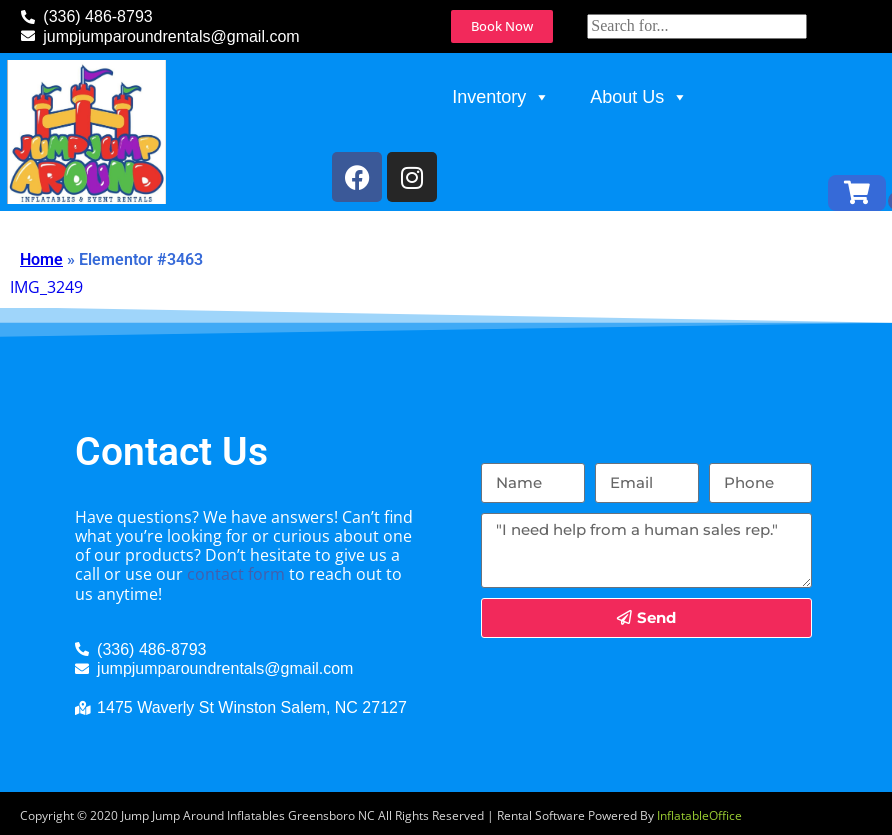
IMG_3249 (46, 287)
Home (41, 259)
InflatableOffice (699, 815)
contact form (236, 574)
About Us (639, 97)
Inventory (501, 97)
